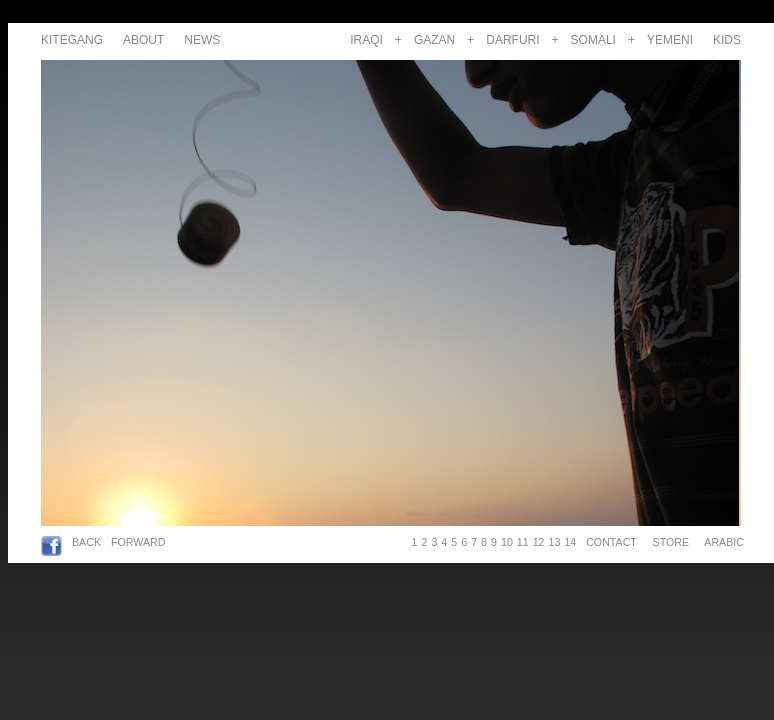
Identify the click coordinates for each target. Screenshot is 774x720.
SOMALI (593, 40)
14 (570, 542)
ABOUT (143, 40)
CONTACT (611, 542)
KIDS (727, 40)
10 (507, 542)
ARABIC (721, 542)
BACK (86, 542)
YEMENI (670, 40)
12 (539, 542)
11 (523, 542)
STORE (671, 542)
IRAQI (366, 40)
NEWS (202, 40)
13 (555, 542)
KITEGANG (72, 40)
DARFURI (512, 40)
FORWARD (138, 542)
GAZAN (434, 40)
